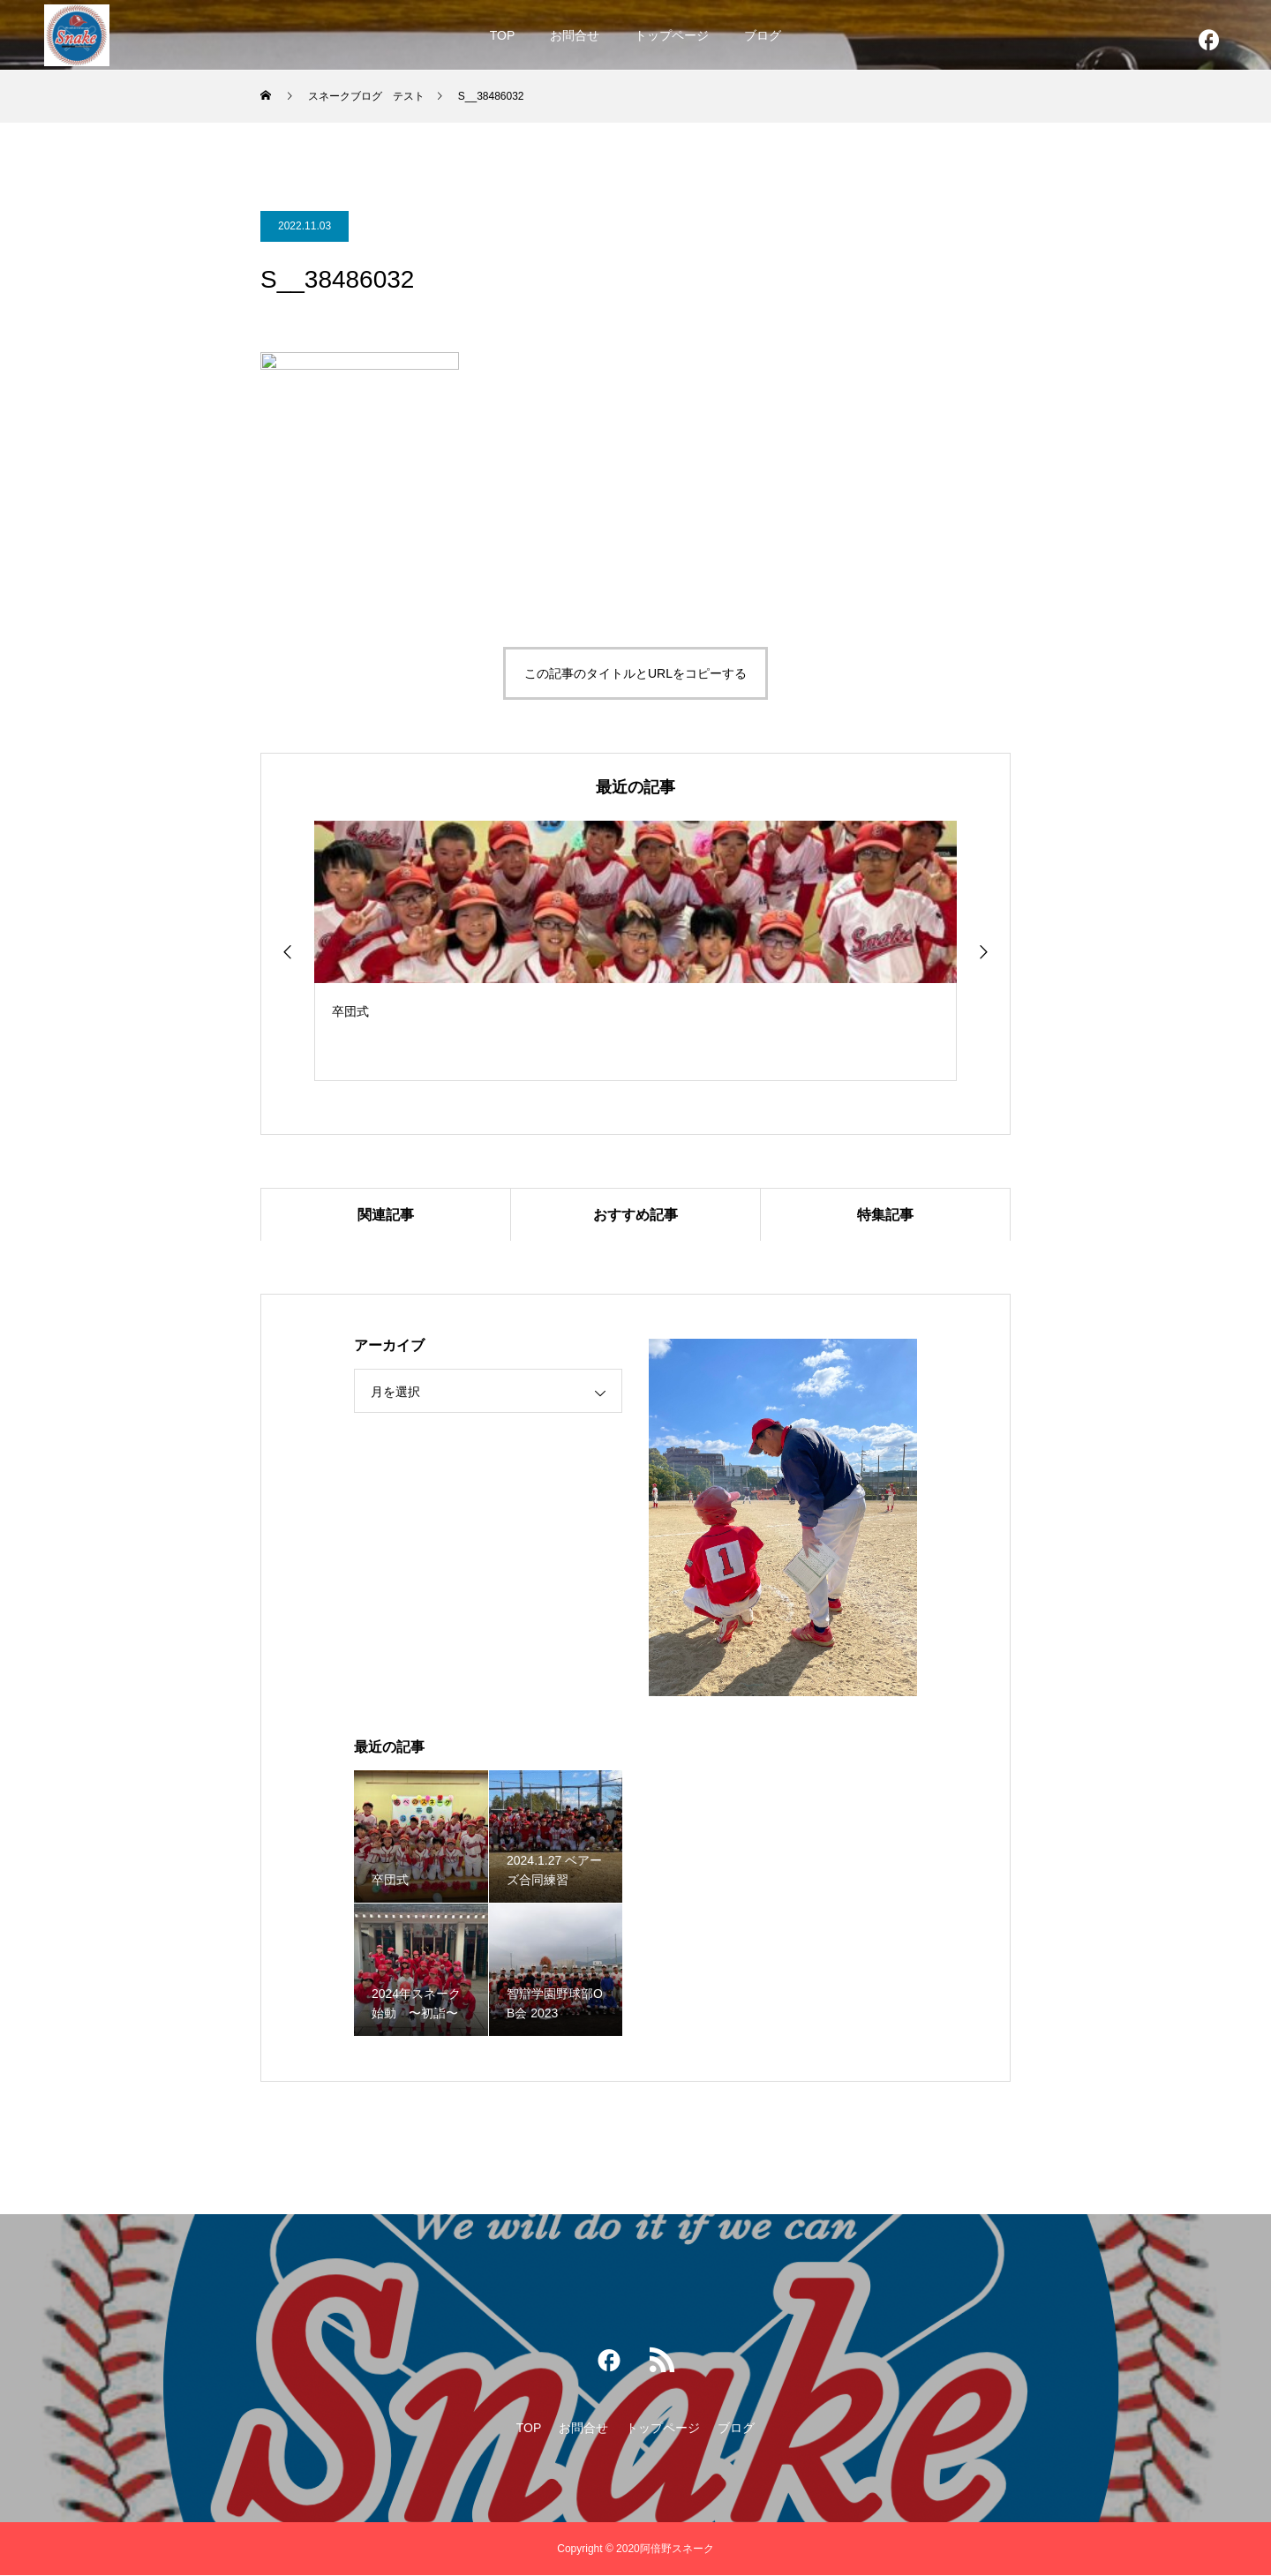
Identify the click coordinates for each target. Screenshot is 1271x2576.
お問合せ (574, 35)
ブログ (762, 35)
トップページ (672, 35)
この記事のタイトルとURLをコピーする (635, 687)
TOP (502, 35)
